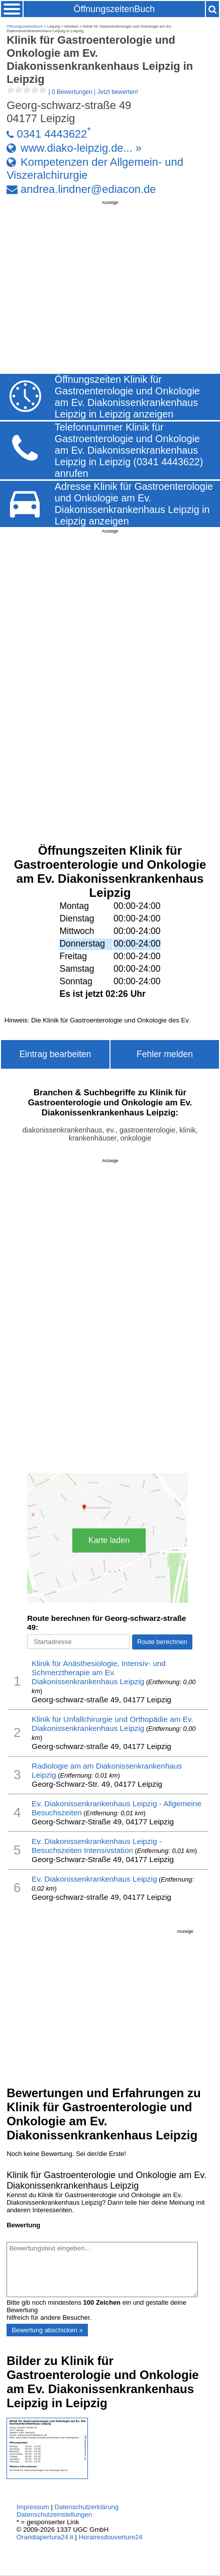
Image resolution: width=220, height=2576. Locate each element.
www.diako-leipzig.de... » (81, 148)
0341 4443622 (52, 134)
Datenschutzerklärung (86, 2507)
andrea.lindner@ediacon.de (88, 189)
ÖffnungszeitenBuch (114, 9)
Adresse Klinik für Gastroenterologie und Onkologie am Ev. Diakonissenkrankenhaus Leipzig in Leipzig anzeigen (134, 504)
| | (72, 91)
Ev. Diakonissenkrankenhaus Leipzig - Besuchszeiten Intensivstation (97, 1845)
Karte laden (109, 1540)
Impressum (33, 2507)
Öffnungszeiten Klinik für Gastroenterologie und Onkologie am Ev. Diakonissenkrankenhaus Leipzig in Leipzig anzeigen (127, 397)
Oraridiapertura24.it (45, 2537)
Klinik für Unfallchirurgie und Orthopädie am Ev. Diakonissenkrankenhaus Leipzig (112, 1723)
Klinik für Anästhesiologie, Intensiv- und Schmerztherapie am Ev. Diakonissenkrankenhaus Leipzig (99, 1672)
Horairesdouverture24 (111, 2537)
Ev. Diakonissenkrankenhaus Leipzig (94, 1879)
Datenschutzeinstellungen (54, 2514)
